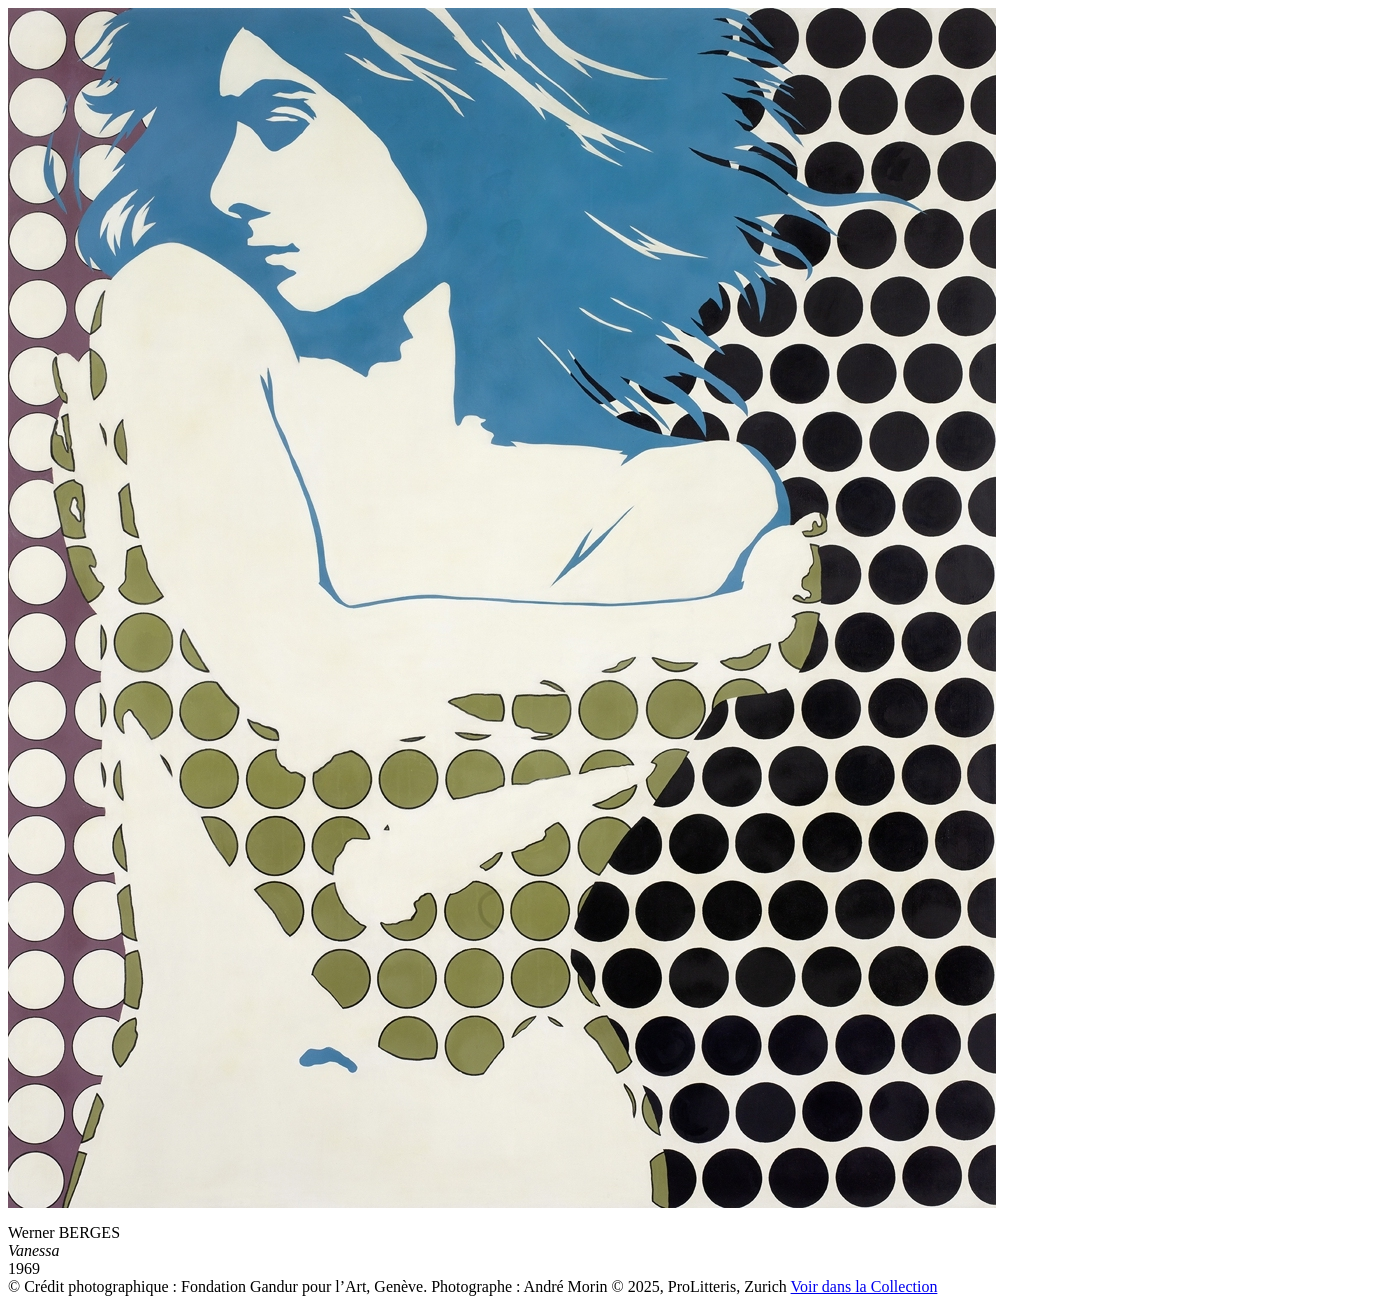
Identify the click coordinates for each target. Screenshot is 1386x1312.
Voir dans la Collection (864, 1286)
